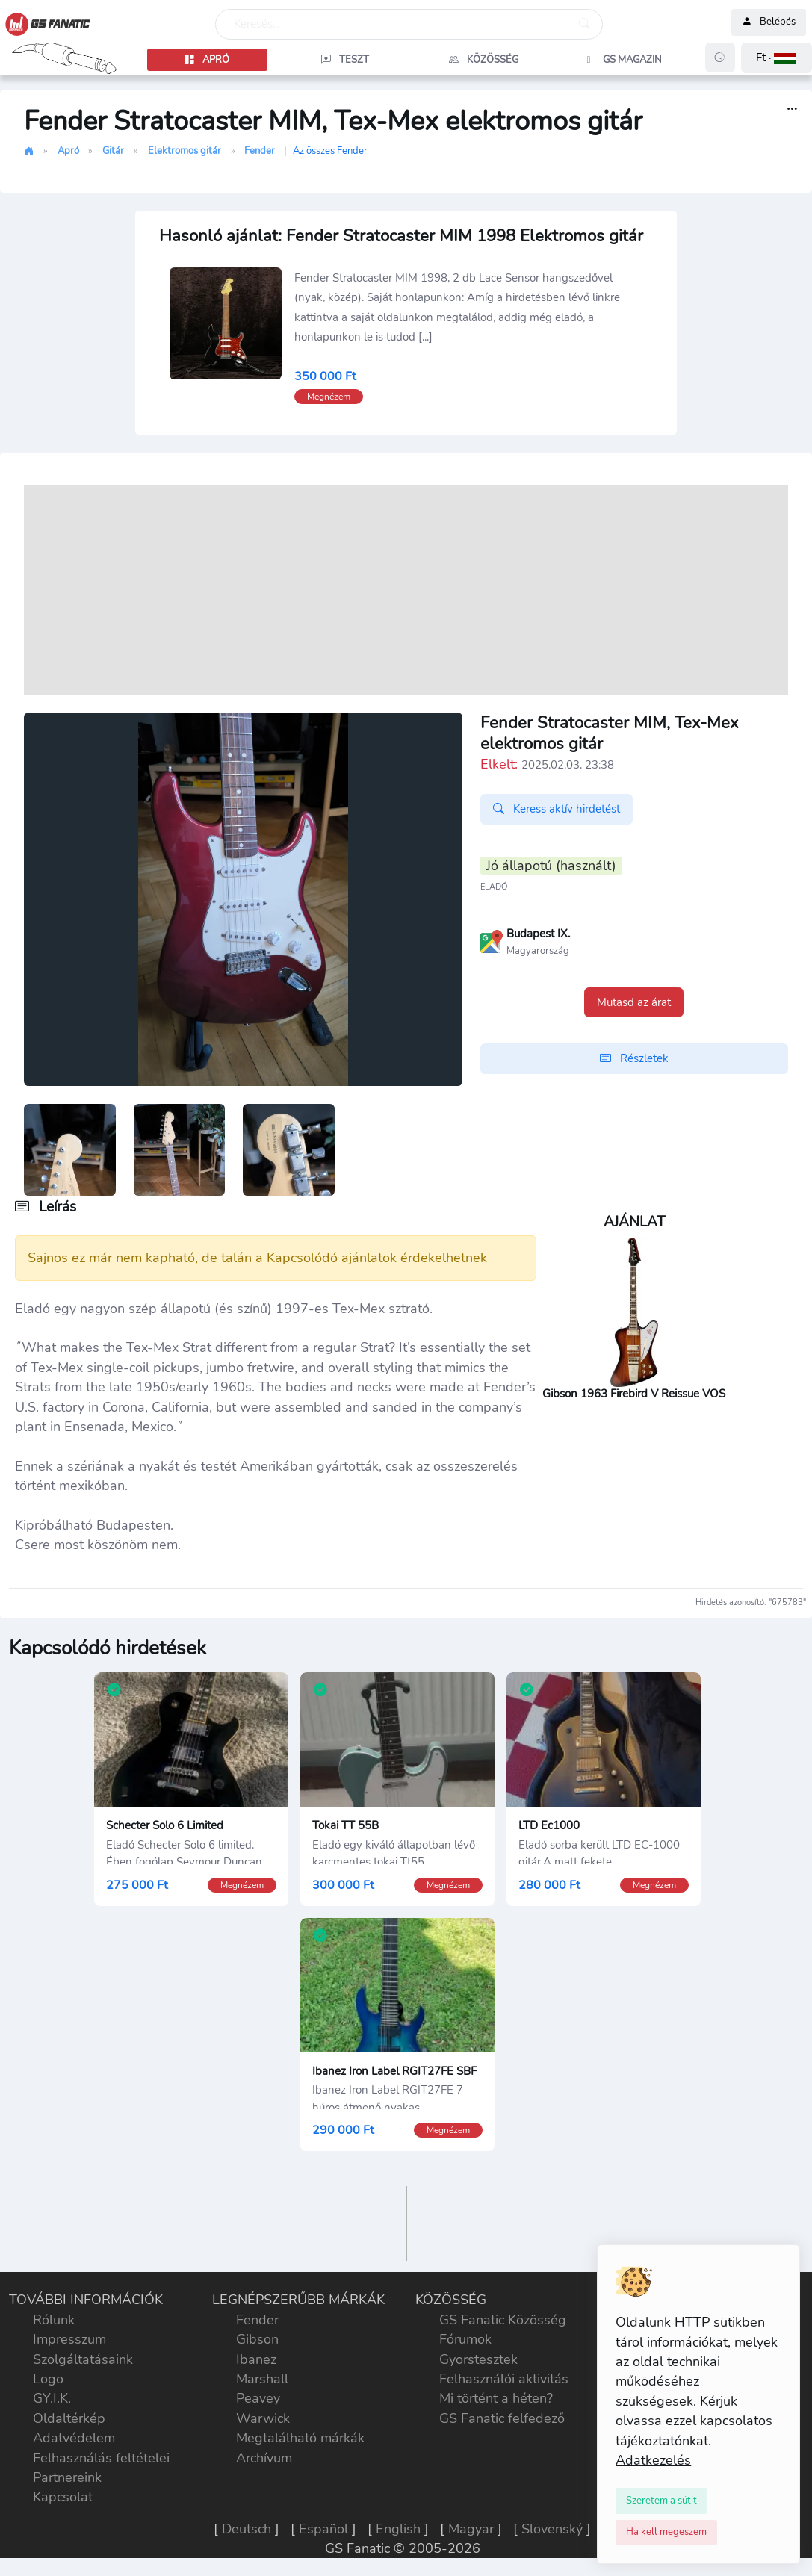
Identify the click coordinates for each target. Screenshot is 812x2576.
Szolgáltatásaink (83, 2359)
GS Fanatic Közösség (502, 2320)
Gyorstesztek (478, 2359)
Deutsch (246, 2529)
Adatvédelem (74, 2438)
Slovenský (552, 2529)
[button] (776, 58)
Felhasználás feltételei (101, 2458)
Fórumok (465, 2339)
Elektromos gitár (184, 151)
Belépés (769, 22)
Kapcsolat (63, 2497)
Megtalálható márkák (300, 2438)
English (398, 2529)
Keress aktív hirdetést (556, 808)
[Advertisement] (406, 590)
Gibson (257, 2339)
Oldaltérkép (69, 2418)
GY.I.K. (52, 2398)
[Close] (661, 2500)
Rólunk (54, 2320)
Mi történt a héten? (496, 2398)
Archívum (264, 2458)
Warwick (263, 2418)
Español (323, 2529)
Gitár (113, 151)
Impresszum (69, 2339)
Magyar (471, 2529)
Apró (68, 151)
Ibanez (256, 2359)
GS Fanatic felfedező (502, 2418)
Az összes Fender (330, 151)
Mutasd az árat (634, 1002)
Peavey (258, 2398)
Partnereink (67, 2477)
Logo (48, 2379)
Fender (259, 151)
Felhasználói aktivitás (503, 2379)
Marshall (262, 2379)
